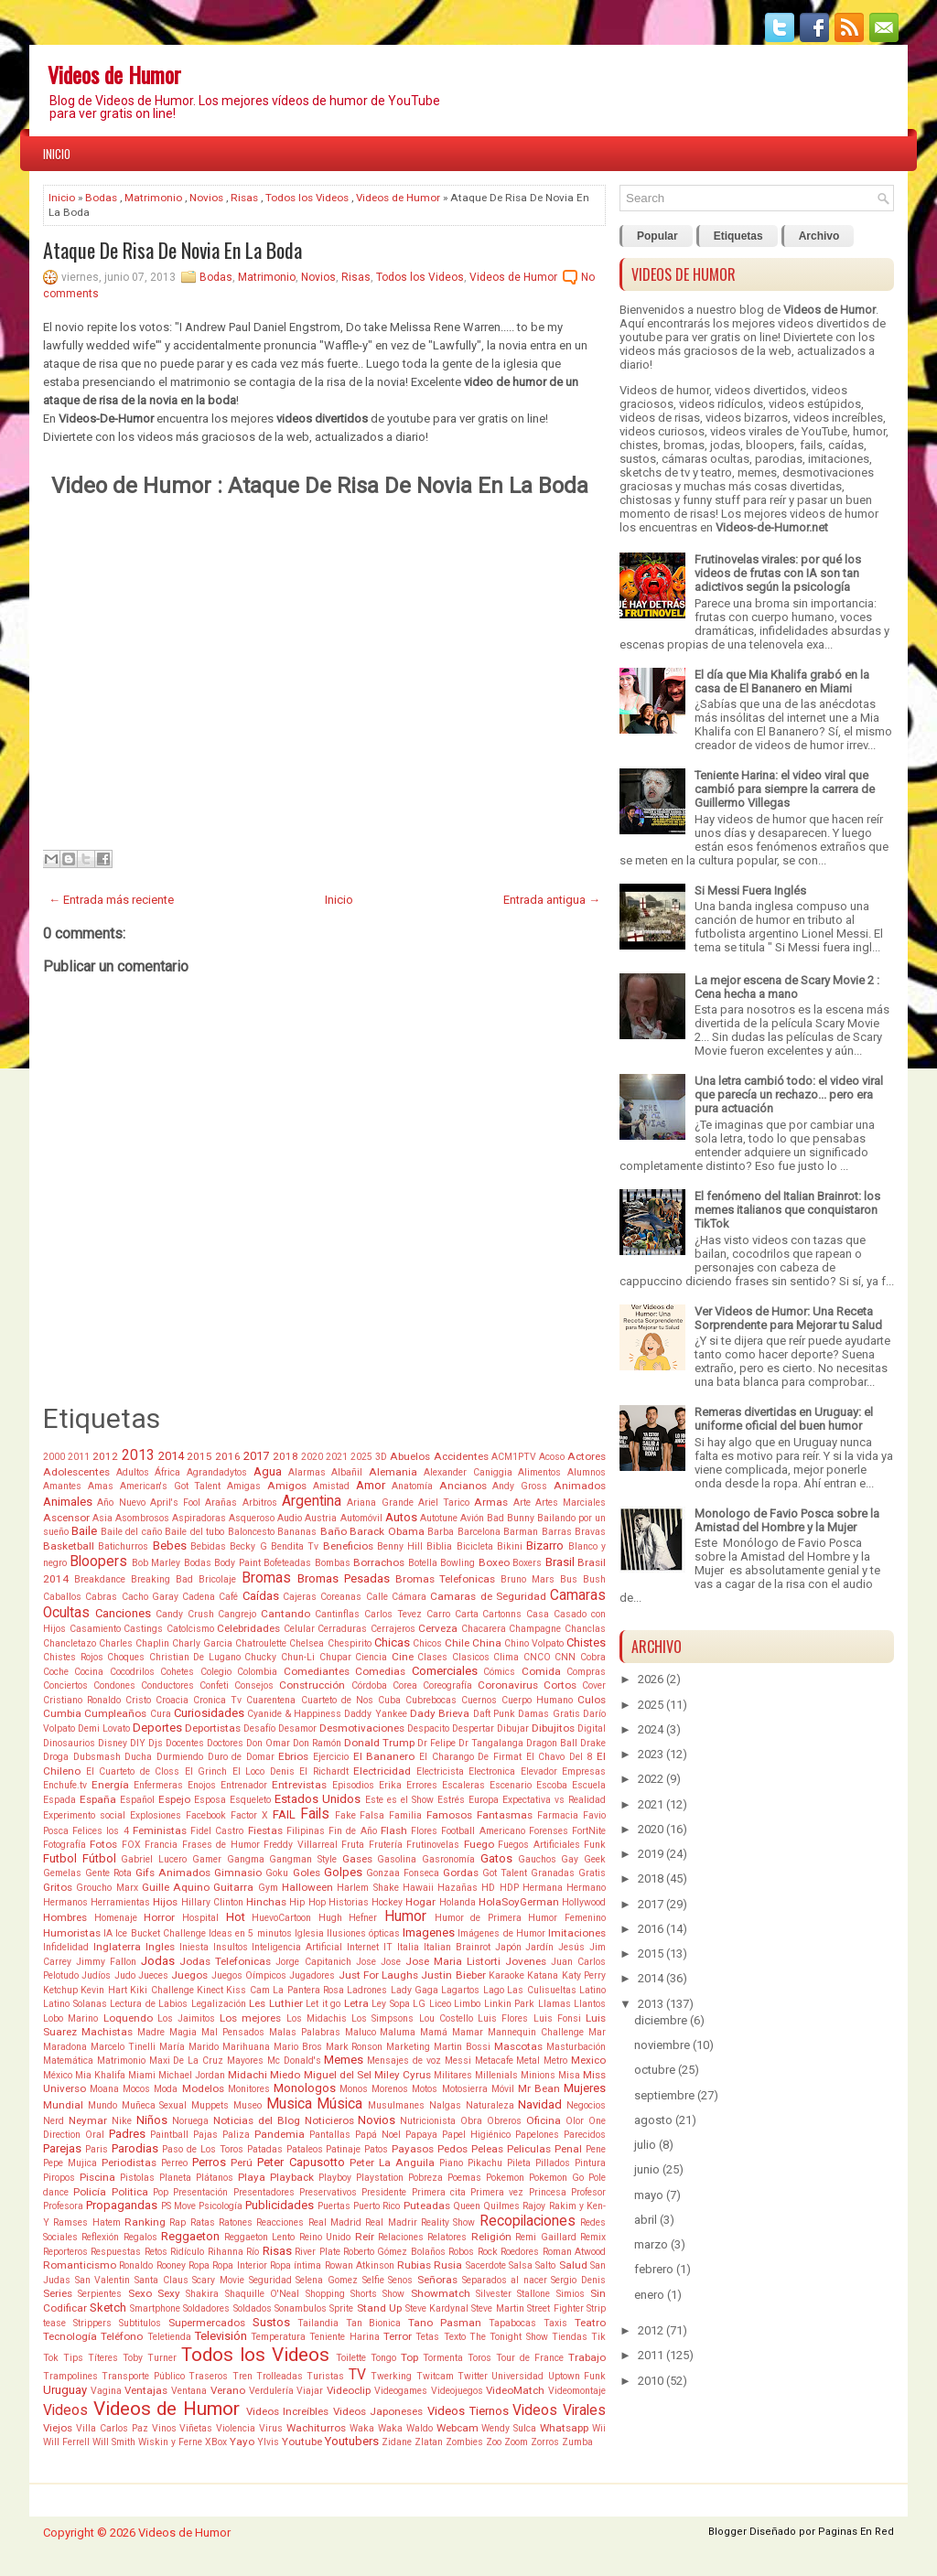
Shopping (325, 2294)
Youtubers (352, 2441)
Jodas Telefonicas (225, 1961)
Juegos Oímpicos (248, 1975)
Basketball (68, 1546)
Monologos (305, 2088)
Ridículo (187, 2252)
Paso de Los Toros (202, 2149)
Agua (267, 1471)
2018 (285, 1456)
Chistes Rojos (73, 1657)
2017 (256, 1456)
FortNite (589, 1831)
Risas (244, 197)
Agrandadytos (217, 1472)
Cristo (138, 1700)
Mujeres (585, 2088)
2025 (361, 1457)
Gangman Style (303, 1859)
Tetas (427, 2337)
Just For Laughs (379, 1975)
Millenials (496, 2075)
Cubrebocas (431, 1700)
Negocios (586, 2105)
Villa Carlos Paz (112, 2428)
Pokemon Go (556, 2178)
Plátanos (214, 2178)
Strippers (92, 2323)
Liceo (440, 2004)
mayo (648, 2195)
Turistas (325, 2376)
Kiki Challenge (161, 1990)
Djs (155, 1743)
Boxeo (494, 1562)
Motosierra (465, 2089)
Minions (538, 2075)
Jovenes (525, 1961)
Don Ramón (317, 1743)
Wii (599, 2428)
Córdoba (369, 1685)
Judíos (96, 1975)
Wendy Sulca (508, 2428)
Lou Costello (446, 2018)
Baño (333, 1531)
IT (388, 1947)
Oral (94, 2135)
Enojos (202, 1785)
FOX (131, 1845)
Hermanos (65, 1902)
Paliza (236, 2135)
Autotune (439, 1518)
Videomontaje (577, 2391)
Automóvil (361, 1518)
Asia (102, 1518)
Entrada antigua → (551, 900)
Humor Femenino (567, 1918)
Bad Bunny (510, 1518)
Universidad (517, 2376)
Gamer (206, 1859)
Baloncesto (251, 1532)
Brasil (560, 1562)
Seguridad (270, 2280)
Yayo (242, 2441)
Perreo (174, 2163)
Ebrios (293, 1756)
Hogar (420, 1901)
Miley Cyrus (402, 2074)
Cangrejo (237, 1614)
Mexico (588, 2060)
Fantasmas (505, 1815)
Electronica (491, 1771)
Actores (586, 1456)
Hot (235, 1917)
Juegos (189, 1975)
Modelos (203, 2088)
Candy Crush (185, 1614)
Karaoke (506, 1975)
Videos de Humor (114, 74)
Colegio (216, 1672)
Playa (251, 2177)
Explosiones (155, 1815)
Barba (440, 1532)
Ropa (199, 2265)
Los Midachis (316, 2018)
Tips (73, 2358)
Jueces (153, 1975)
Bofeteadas (287, 1563)
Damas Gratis (548, 1714)
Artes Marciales (570, 1502)
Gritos (57, 1887)
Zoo (493, 2442)
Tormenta (443, 2358)
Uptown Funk (577, 2376)
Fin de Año (352, 1831)
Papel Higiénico (476, 2135)
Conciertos (65, 1685)
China (486, 1643)
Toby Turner (150, 2358)
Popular (657, 236)
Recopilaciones (527, 2221)
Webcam (457, 2427)
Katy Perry (584, 1975)
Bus (568, 1579)
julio (645, 2145)
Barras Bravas (574, 1532)
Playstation (380, 2178)
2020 (312, 1457)
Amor (370, 1485)
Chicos (427, 1643)
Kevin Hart (103, 1990)
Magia (183, 2032)
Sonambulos (301, 2308)
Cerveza (438, 1628)
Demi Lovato (104, 1728)
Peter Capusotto (300, 2162)
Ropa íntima (295, 2265)
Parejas (62, 2148)
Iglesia (309, 1933)
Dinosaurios (69, 1743)
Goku (276, 1873)
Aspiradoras (199, 1518)
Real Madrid (334, 2222)
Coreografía (447, 1685)
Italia (408, 1947)
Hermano (586, 1888)
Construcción (312, 1685)
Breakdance (99, 1579)
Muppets (210, 2105)
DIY (137, 1743)
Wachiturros (316, 2427)
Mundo (102, 2105)
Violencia (235, 2428)
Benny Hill (400, 1546)
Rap (177, 2222)
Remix (593, 2237)
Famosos (449, 1815)
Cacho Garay (150, 1597)
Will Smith (113, 2442)
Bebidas (208, 1546)
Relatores (447, 2237)
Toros (479, 2358)
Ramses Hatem (86, 2222)
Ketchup (60, 1990)
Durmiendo (179, 1757)
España (98, 1799)
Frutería (386, 1845)
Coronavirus (508, 1685)
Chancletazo (69, 1643)
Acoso (552, 1457)
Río (252, 2252)
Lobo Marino (70, 2018)
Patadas (265, 2149)
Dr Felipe (436, 1743)
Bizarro (545, 1545)
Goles (306, 1872)
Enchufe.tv (65, 1785)
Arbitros (259, 1502)
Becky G (248, 1546)
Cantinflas (337, 1614)
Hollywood (584, 1902)
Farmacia (557, 1815)
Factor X (249, 1815)
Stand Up (379, 2308)
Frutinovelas (432, 1845)
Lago (493, 1990)
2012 (105, 1456)
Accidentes (461, 1456)
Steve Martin (497, 2308)
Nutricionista (428, 2121)
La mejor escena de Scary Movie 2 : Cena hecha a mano (787, 987)
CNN (565, 1657)
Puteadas (427, 2205)
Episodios (353, 1785)
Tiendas (569, 2337)
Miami (142, 2075)
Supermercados (206, 2322)
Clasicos (471, 1657)
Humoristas (72, 1933)
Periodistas (129, 2162)
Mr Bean (539, 2088)
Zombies (464, 2442)
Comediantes (317, 1671)
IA (108, 1933)
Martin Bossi (462, 2047)
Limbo (467, 2004)
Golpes (343, 1872)
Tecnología (70, 2336)
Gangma (245, 1859)
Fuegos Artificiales (538, 1845)
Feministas (160, 1830)
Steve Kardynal (436, 2308)
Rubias (414, 2265)
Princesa (547, 2192)
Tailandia (318, 2323)
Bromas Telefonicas (445, 1578)
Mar (597, 2032)
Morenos (390, 2089)
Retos (156, 2252)
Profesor (588, 2192)
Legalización (218, 2004)
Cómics (499, 1672)
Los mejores (250, 2018)
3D (381, 1457)
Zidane (397, 2442)
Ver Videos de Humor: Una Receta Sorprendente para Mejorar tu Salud (788, 1318)
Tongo (383, 2358)
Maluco (360, 2032)
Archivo (819, 236)
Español (137, 1800)
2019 (650, 1854)
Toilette (351, 2358)
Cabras (101, 1597)
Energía (110, 1784)
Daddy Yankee (375, 1714)
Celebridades (248, 1628)
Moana (104, 2089)
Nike (122, 2121)
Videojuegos (457, 2391)
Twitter (473, 2376)
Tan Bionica (374, 2323)
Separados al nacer (504, 2280)
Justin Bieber (453, 1975)
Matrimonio (153, 197)
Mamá (433, 2032)
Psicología (220, 2206)
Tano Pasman (444, 2322)
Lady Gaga (414, 1990)
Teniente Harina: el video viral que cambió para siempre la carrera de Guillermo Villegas (785, 789)
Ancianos (463, 1485)
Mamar (467, 2032)
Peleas (487, 2148)
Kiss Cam (247, 1990)
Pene (596, 2149)
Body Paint (237, 1563)
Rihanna (225, 2252)
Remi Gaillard (545, 2237)
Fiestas (265, 1830)
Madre (151, 2032)
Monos (353, 2089)
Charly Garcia (202, 1643)
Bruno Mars (528, 1579)
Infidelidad (66, 1947)
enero (649, 2295)
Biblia (439, 1546)
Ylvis (268, 2442)
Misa (569, 2075)
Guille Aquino (176, 1887)
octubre (654, 2070)
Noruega (190, 2121)
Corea (405, 1685)
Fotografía (64, 1845)
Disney (112, 1743)
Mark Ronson (354, 2047)
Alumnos (586, 1472)
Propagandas (121, 2205)
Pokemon (505, 2178)
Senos (400, 2280)
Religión (491, 2236)
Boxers (527, 1563)
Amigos (287, 1485)
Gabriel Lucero (154, 1859)
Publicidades (279, 2205)
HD (488, 1888)
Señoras (437, 2279)
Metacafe (494, 2060)
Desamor (297, 1728)
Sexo (140, 2293)
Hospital (200, 1918)
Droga (56, 1757)
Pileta (519, 2163)
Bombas (332, 1563)
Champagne (535, 1629)
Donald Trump (379, 1742)
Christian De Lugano (195, 1657)
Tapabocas (512, 2323)
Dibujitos (553, 1728)
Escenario (511, 1785)
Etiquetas (738, 236)
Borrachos (378, 1562)
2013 (138, 1455)
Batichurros (123, 1546)
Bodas (101, 197)
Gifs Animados (172, 1872)
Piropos (59, 2178)
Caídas (260, 1596)
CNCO (537, 1657)
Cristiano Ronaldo (82, 1700)
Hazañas (457, 1888)
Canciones (123, 1613)
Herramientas (120, 1902)
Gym (268, 1888)
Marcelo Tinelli (123, 2047)
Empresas (584, 1771)
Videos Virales (559, 2410)
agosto (653, 2120)
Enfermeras (158, 1785)
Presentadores (264, 2192)
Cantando (285, 1613)
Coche (56, 1672)
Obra (471, 2121)
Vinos (164, 2428)
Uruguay (65, 2390)
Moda (166, 2089)
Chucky (260, 1657)
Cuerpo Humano (537, 1700)
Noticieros (329, 2120)
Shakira (202, 2294)
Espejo (174, 1799)
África (167, 1472)
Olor (574, 2121)
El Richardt (324, 1771)
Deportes (157, 1727)
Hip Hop (307, 1902)
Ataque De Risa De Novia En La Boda (172, 250)
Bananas (297, 1532)
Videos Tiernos (468, 2411)
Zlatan (429, 2442)
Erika (390, 1785)
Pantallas (329, 2135)
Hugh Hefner (348, 1918)
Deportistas (213, 1728)
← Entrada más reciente (111, 900)
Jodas (158, 1961)
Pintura (590, 2163)
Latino (592, 1990)
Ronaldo (136, 2265)
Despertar (473, 1728)
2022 (650, 1779)
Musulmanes (396, 2105)
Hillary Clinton (212, 1902)
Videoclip (349, 2390)
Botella (422, 1563)
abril (645, 2220)
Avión (472, 1518)
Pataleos (304, 2149)
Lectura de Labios (149, 2004)
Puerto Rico (376, 2206)
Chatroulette (260, 1643)
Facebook (206, 1815)
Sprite (341, 2308)
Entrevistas (299, 1784)
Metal (528, 2060)
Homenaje (115, 1918)
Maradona (65, 2047)
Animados (580, 1485)
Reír (364, 2236)
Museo (247, 2105)
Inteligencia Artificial (297, 1947)
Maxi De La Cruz (186, 2060)
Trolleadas (279, 2376)
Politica (130, 2191)
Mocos (136, 2089)
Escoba (551, 1785)
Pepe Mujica (70, 2163)
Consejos (254, 1685)
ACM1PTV (513, 1457)
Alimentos (539, 1472)
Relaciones (401, 2237)
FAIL (284, 1814)
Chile (457, 1643)
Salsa (521, 2265)
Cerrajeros (393, 1629)
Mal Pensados (232, 2032)
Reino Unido (324, 2237)
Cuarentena (271, 1700)
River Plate (317, 2252)
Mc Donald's (294, 2060)
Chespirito (350, 1643)
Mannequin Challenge (536, 2032)
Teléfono (122, 2336)
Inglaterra (117, 1946)
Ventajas (145, 2390)
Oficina (543, 2120)
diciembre (660, 2020)
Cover (594, 1685)
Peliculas (529, 2148)
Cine (403, 1656)
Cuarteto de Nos (337, 1700)
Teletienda (169, 2337)
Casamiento (95, 1629)
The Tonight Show (508, 2337)
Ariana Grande (380, 1502)
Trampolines (70, 2376)
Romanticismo (79, 2265)
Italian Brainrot (457, 1947)
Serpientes (100, 2294)
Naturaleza (490, 2105)
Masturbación (576, 2047)
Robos (461, 2252)
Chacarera (483, 1629)
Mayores (245, 2060)
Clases (432, 1657)
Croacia (172, 1700)
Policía (89, 2191)
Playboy (334, 2178)
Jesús (571, 1947)
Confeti (214, 1685)
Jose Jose (378, 1962)
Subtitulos (140, 2323)
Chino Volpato (534, 1643)
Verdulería (271, 2391)
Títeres (103, 2358)
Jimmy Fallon (106, 1962)
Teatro (590, 2322)
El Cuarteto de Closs (133, 1771)
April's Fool (175, 1502)
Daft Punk (494, 1714)
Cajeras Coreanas (322, 1597)
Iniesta (194, 1947)
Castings (143, 1629)
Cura (160, 1714)
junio (647, 2169)
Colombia (257, 1672)
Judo (124, 1975)
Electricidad (382, 1771)
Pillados (552, 2163)
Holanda (457, 1902)
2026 (650, 1679)
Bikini (509, 1546)
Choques (126, 1657)
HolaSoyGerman (519, 1901)
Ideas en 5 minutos (250, 1933)
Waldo (419, 2428)
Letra (356, 2003)
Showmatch (440, 2293)
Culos (591, 1699)
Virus (271, 2428)
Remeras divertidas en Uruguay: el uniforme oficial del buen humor (784, 1419)
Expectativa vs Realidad (554, 1800)
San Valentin (103, 2280)
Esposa (210, 1800)
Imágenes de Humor (501, 1933)
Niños (151, 2120)
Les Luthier (276, 2003)
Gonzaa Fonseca (402, 1873)
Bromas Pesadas (343, 1578)
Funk (595, 1845)
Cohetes (177, 1672)
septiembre (664, 2095)
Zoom (516, 2442)
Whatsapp (564, 2427)
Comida (541, 1671)
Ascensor (66, 1517)
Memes (343, 2059)
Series (57, 2293)
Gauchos (537, 1859)
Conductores (167, 1685)
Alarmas (307, 1472)
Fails (314, 1814)
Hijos (165, 1901)
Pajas (205, 2135)
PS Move (178, 2206)
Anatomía (412, 1486)
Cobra (593, 1657)
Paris (96, 2149)
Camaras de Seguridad (488, 1596)
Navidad (540, 2104)
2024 (650, 1729)
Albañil (346, 1472)
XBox (216, 2442)
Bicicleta (475, 1546)
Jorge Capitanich (312, 1962)
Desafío (259, 1728)
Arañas (221, 1502)
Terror (397, 2336)
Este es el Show (399, 1800)
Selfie (373, 2280)
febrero (653, 2269)
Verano (227, 2390)
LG (419, 2004)
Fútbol (99, 1858)
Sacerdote (486, 2265)
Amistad (331, 1486)
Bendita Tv (294, 1546)
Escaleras (463, 1785)
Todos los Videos (307, 197)
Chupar (335, 1657)
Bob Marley (156, 1563)
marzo (651, 2244)
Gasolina (396, 1859)
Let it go (323, 2004)
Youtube (302, 2441)
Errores (421, 1785)
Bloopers (98, 1561)
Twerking (391, 2376)
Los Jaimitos (186, 2018)
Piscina (97, 2177)
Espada (59, 1800)
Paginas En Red (856, 2532)
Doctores (225, 1743)
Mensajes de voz (404, 2060)
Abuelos (410, 1456)
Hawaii (418, 1888)
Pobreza (425, 2178)
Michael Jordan (191, 2075)
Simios (570, 2294)
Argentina (311, 1501)
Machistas (107, 2031)
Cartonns (502, 1614)
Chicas (392, 1642)
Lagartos (460, 1990)
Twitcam (435, 2376)
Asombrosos (142, 1518)
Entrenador (244, 1785)
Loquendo (128, 2018)
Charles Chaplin (134, 1643)
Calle (377, 1597)
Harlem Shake (367, 1888)
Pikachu (485, 2163)
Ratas (202, 2222)
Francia (161, 1845)
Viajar (309, 2391)
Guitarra (233, 1887)
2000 (54, 1457)
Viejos (57, 2427)
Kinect (210, 1990)
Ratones (236, 2222)
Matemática (68, 2060)
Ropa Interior (239, 2265)
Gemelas (62, 1873)
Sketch (108, 2307)
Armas (491, 1502)
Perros (209, 2162)
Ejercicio (331, 1757)
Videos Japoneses (378, 2411)
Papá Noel (378, 2135)
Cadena (198, 1597)
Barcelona (479, 1532)
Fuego (479, 1844)
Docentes (185, 1743)
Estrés (451, 1800)
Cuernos (479, 1700)
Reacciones (280, 2222)
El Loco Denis (263, 1771)
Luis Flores (503, 2018)
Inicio (56, 154)
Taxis (555, 2323)
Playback (292, 2177)
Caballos (62, 1597)
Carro (438, 1614)
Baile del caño (131, 1532)
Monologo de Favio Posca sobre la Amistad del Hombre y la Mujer (787, 1520)
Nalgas (445, 2105)
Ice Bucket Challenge (160, 1933)
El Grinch (206, 1771)
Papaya (421, 2135)
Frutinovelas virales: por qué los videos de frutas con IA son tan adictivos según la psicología (778, 573)
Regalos (140, 2237)
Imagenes (429, 1932)
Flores (424, 1831)
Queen (466, 2206)
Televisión (221, 2336)
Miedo (285, 2074)
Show (393, 2294)
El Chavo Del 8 (559, 1757)
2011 (79, 1457)
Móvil (502, 2089)
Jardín (539, 1947)
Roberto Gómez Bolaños (394, 2252)
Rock (488, 2252)
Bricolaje (217, 1579)
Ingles (160, 1946)
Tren (242, 2376)
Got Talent (504, 1873)
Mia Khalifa (100, 2075)
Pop (160, 2192)
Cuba (389, 1700)
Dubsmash (97, 1757)
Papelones (537, 2135)
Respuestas (116, 2252)
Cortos (560, 1685)
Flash (394, 1830)
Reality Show (448, 2222)
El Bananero (384, 1756)
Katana (542, 1975)
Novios (206, 197)
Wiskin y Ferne (170, 2442)
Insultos (230, 1947)
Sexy (168, 2293)
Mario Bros (298, 2047)
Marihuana (246, 2047)
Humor (405, 1916)
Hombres (65, 1917)
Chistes (586, 1642)
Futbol (60, 1858)
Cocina (88, 1672)
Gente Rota (108, 1873)
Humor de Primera (478, 1918)
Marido (203, 2047)
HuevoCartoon (281, 1918)
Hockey (387, 1902)
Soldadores (206, 2308)
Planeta (175, 2178)
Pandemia (279, 2134)
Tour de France (530, 2358)
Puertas (334, 2206)
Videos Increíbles (287, 2411)
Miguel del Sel (338, 2074)
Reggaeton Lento (259, 2237)
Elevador (539, 1771)
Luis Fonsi (557, 2018)
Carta (467, 1614)
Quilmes (501, 2206)
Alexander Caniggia (468, 1472)
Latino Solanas (75, 2004)
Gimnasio (238, 1872)
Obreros (504, 2121)
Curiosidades (209, 1713)
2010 (650, 2381)
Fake (345, 1815)
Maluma (397, 2032)
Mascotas (518, 2046)
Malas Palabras (304, 2032)
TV (357, 2375)
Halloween (307, 1887)
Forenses (548, 1831)
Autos (401, 1517)
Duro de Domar (241, 1757)
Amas (100, 1486)
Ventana (189, 2391)
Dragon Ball (551, 1743)
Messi (458, 2060)
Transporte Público (143, 2376)
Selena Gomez (327, 2280)
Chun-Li (298, 1657)
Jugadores (312, 1975)
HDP (509, 1888)
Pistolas (137, 2178)
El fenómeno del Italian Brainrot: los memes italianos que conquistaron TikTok (787, 1209)
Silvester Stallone (513, 2294)
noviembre (662, 2045)
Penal (568, 2148)
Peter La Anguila (392, 2162)
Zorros (545, 2442)
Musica (289, 2104)
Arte (522, 1502)
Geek (595, 1859)
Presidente (383, 2192)
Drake (593, 1743)
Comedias (380, 1671)
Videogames (400, 2391)
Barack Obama (387, 1531)
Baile (84, 1531)
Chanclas (585, 1629)
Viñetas (195, 2428)
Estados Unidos (318, 1799)
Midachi (247, 2074)
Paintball (169, 2135)
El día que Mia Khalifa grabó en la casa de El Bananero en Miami (782, 681)
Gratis (592, 1873)
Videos (65, 2410)
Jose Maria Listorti (453, 1961)
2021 (337, 1457)
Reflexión (100, 2237)
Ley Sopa (391, 2004)
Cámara (409, 1597)
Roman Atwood (574, 2252)
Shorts (363, 2294)
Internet (363, 1947)
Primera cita (439, 2192)
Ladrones (367, 1990)
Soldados (252, 2308)
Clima (506, 1657)
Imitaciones (577, 1933)
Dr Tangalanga (490, 1743)
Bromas (266, 1578)
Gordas (461, 1872)
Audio (289, 1518)
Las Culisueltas (541, 1990)
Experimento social (84, 1815)
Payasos (413, 2148)
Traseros (208, 2376)
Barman (520, 1532)
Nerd (53, 2121)
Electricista (440, 1771)
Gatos (496, 1858)
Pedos (452, 2148)
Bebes (170, 1545)
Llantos (590, 2004)
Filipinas (305, 1831)
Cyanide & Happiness (294, 1714)
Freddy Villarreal (300, 1845)
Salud (573, 2265)
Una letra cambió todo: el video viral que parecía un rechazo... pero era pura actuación (789, 1094)
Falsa (372, 1815)
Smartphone (155, 2308)
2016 (228, 1456)
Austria (321, 1518)
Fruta (352, 1845)
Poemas (464, 2178)
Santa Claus (161, 2280)
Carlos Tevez (393, 1614)
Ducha (138, 1757)
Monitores (249, 2089)
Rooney (171, 2265)
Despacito (428, 1728)
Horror (159, 1917)
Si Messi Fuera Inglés (750, 890)
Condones (114, 1685)
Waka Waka (376, 2428)
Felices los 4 (100, 1831)
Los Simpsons (382, 2018)
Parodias (135, 2148)
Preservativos (328, 2192)
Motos (424, 2089)
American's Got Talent (170, 1486)
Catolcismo (190, 1629)
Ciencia (371, 1657)
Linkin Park (509, 2004)
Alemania (393, 1471)
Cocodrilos (132, 1672)
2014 (171, 1456)
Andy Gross (519, 1486)
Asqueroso (252, 1518)
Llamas (554, 2004)
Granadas (553, 1873)
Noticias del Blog (256, 2120)
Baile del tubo (194, 1532)
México (57, 2075)
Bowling (457, 1563)
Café (228, 1597)
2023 (650, 1754)
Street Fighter (555, 2308)
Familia (405, 1815)
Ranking (145, 2222)
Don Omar (268, 1743)
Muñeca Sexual (155, 2105)
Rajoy (533, 2206)
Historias (348, 1902)
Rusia (448, 2265)
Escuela (589, 1785)
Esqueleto (250, 1800)
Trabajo (587, 2357)
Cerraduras (342, 1629)
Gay (569, 1859)
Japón (508, 1947)
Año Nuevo (121, 1502)
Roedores (520, 2252)
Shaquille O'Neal (262, 2294)
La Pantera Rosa (308, 1990)
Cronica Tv (217, 1700)
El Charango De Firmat (470, 1757)
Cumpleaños (115, 1713)
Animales (67, 1501)
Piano (451, 2163)
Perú (242, 2162)
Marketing (408, 2047)
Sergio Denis (578, 2280)
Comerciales (445, 1671)
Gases (357, 1858)
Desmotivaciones (361, 1728)
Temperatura (278, 2337)
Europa (483, 1800)
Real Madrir (390, 2222)
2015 (199, 1456)
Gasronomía (448, 1859)
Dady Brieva (439, 1713)
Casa (537, 1614)
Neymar (88, 2120)
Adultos (132, 1472)
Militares (453, 2075)
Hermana (542, 1888)
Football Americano (482, 1831)
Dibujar (513, 1728)
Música (339, 2104)
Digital (591, 1728)
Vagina (106, 2391)
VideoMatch (515, 2390)
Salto (545, 2265)
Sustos (271, 2322)
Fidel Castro (216, 1831)
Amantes (62, 1486)
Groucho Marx (106, 1888)
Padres (127, 2134)
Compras (586, 1672)
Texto (455, 2337)
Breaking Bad (162, 1579)
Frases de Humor (221, 1845)
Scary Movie (218, 2280)
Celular (299, 1629)
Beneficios (348, 1546)
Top (409, 2357)
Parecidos (585, 2135)
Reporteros (65, 2252)
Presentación (200, 2192)
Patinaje (343, 2149)
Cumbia (62, 1713)
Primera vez (496, 2192)
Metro (555, 2060)
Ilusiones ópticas (363, 1933)
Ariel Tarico (443, 1502)
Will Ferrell (66, 2442)
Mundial (63, 2104)
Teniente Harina (344, 2337)
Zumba (577, 2442)
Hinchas (266, 1901)
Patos (376, 2149)
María (172, 2047)
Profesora (63, 2206)
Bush (594, 1579)
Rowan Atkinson (359, 2265)
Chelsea (306, 1643)
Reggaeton (190, 2236)
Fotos (103, 1844)
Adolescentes (76, 1471)
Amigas (244, 1486)
